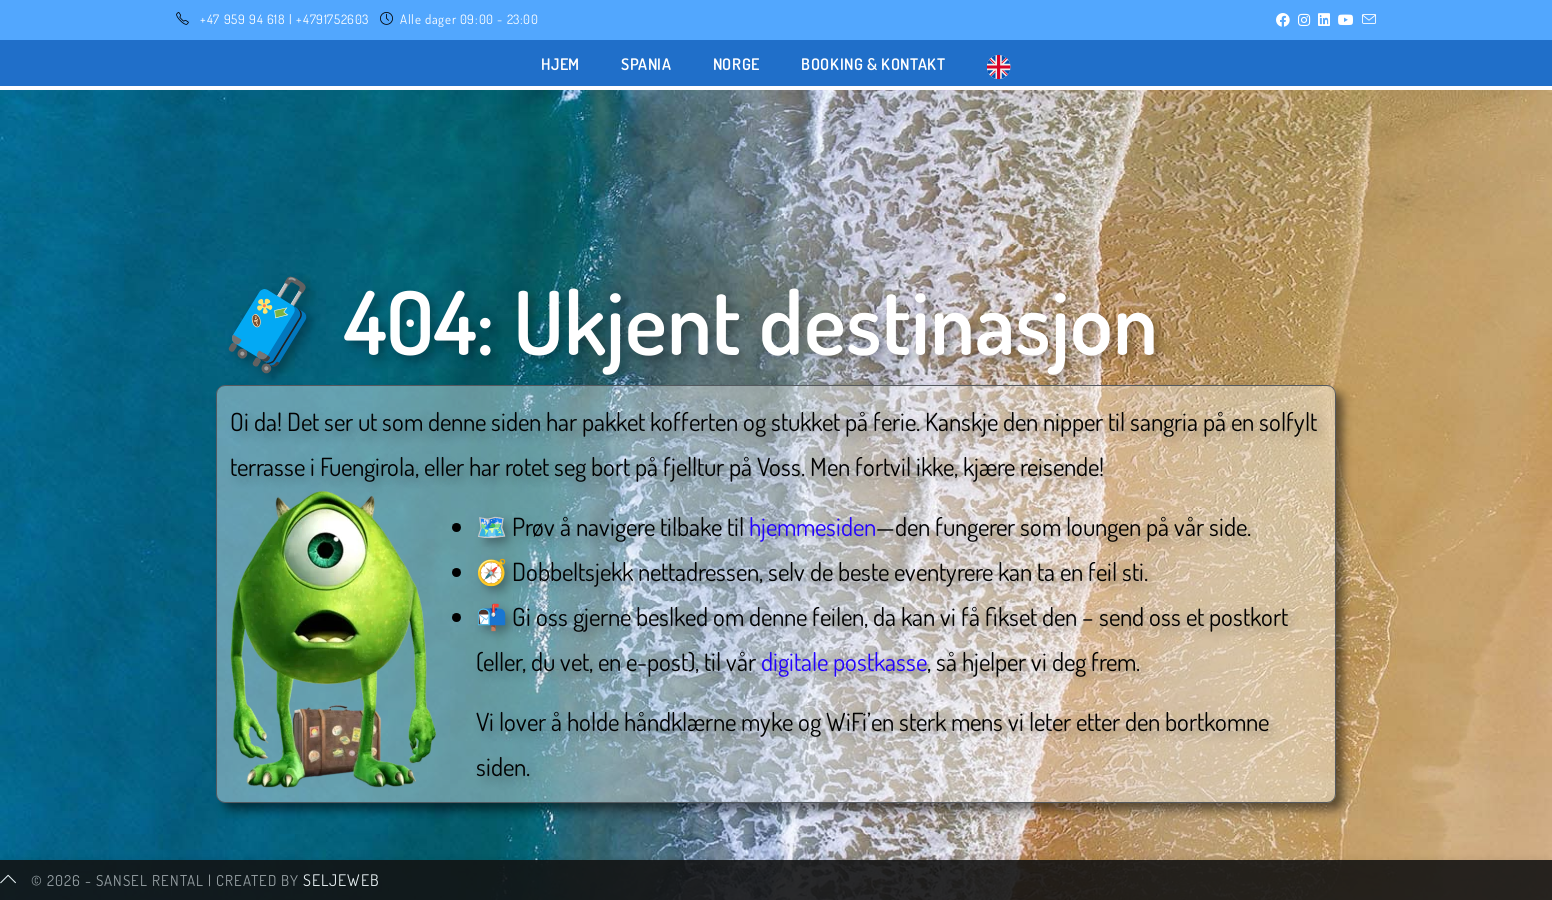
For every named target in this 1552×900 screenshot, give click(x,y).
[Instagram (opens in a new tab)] (1304, 20)
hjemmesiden (812, 526)
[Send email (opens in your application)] (1367, 20)
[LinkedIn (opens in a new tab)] (1324, 20)
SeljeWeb (341, 880)
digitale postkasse (844, 661)
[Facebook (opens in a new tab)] (1283, 20)
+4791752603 (332, 19)
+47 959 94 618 (242, 19)
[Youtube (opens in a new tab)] (1346, 20)
